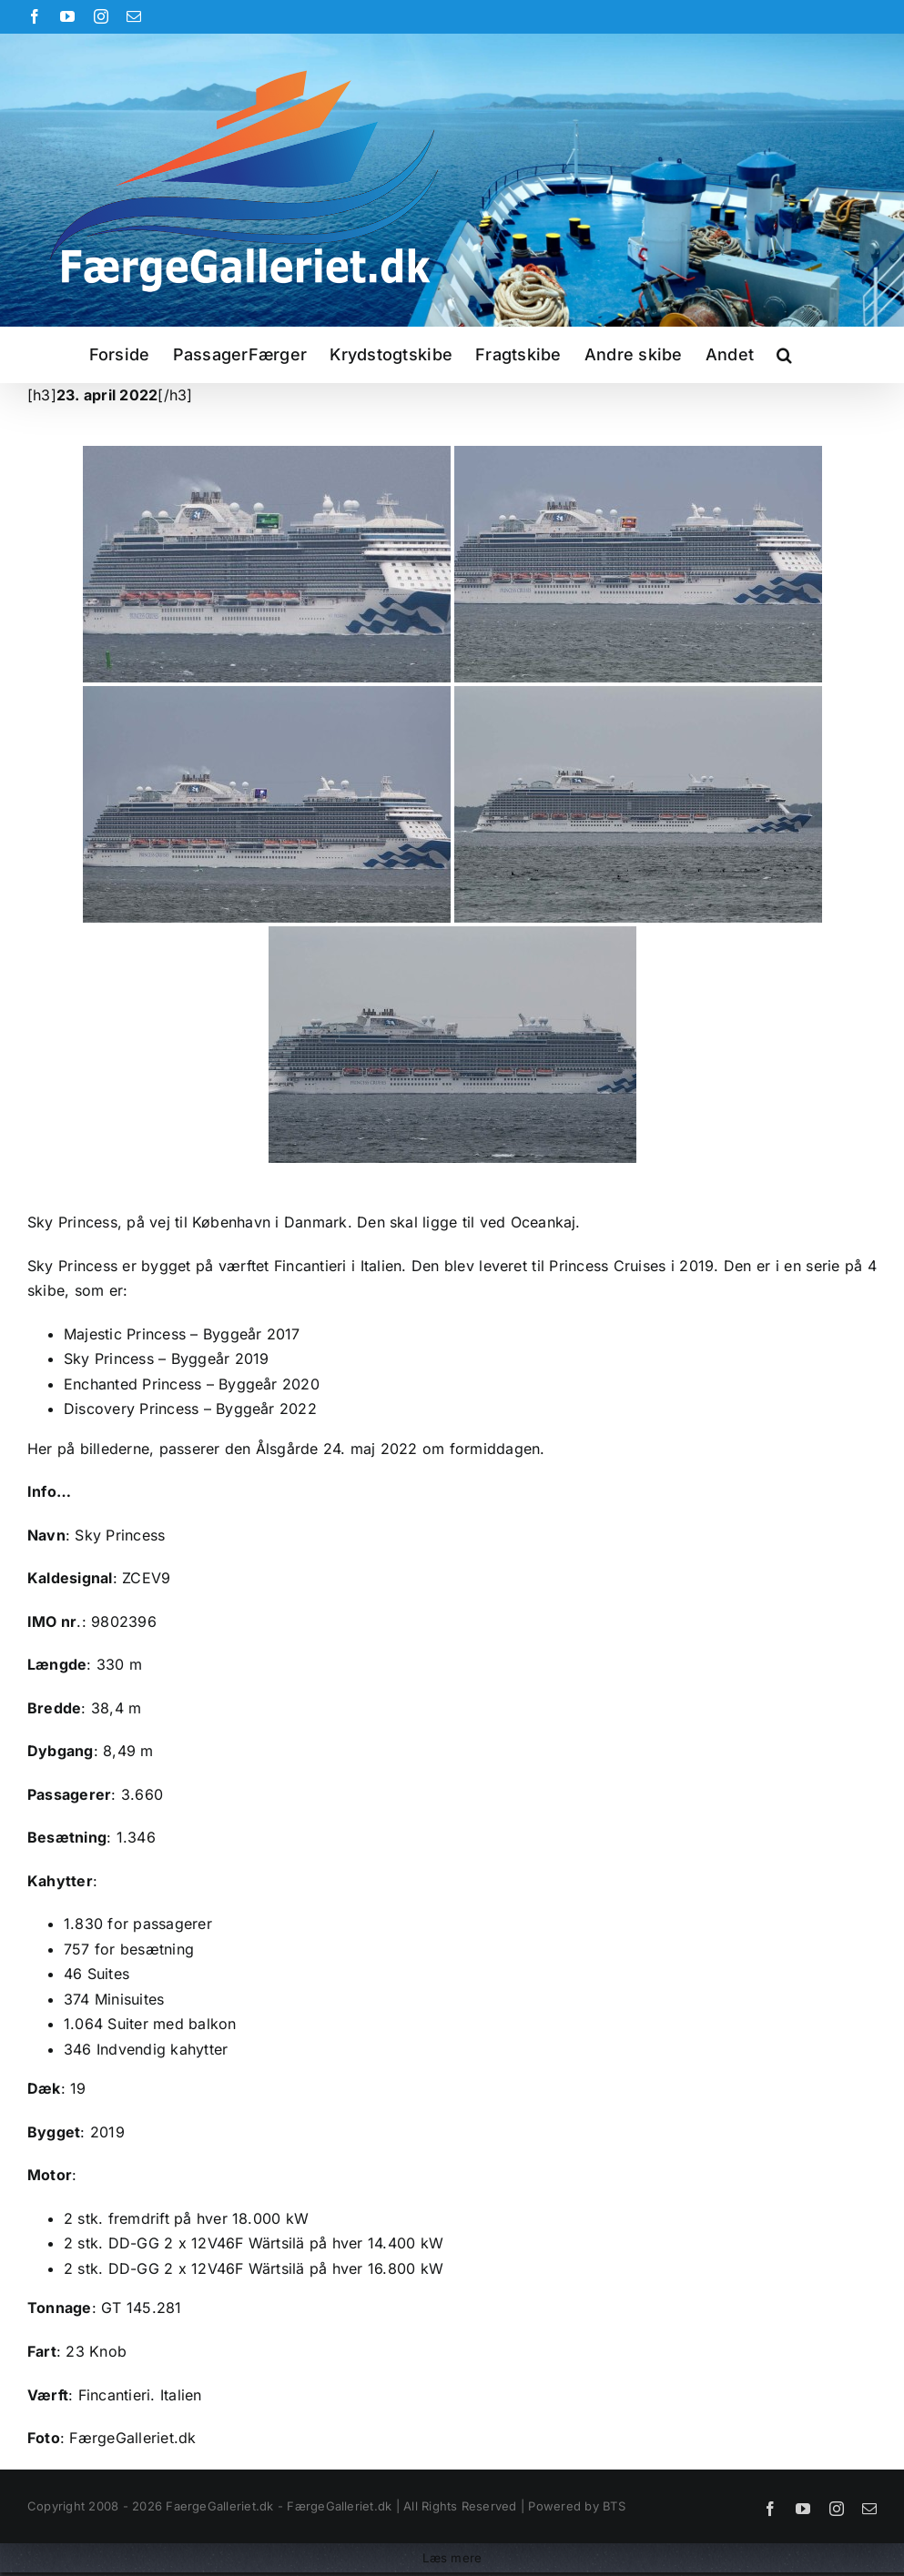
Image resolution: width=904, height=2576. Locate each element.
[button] (784, 355)
